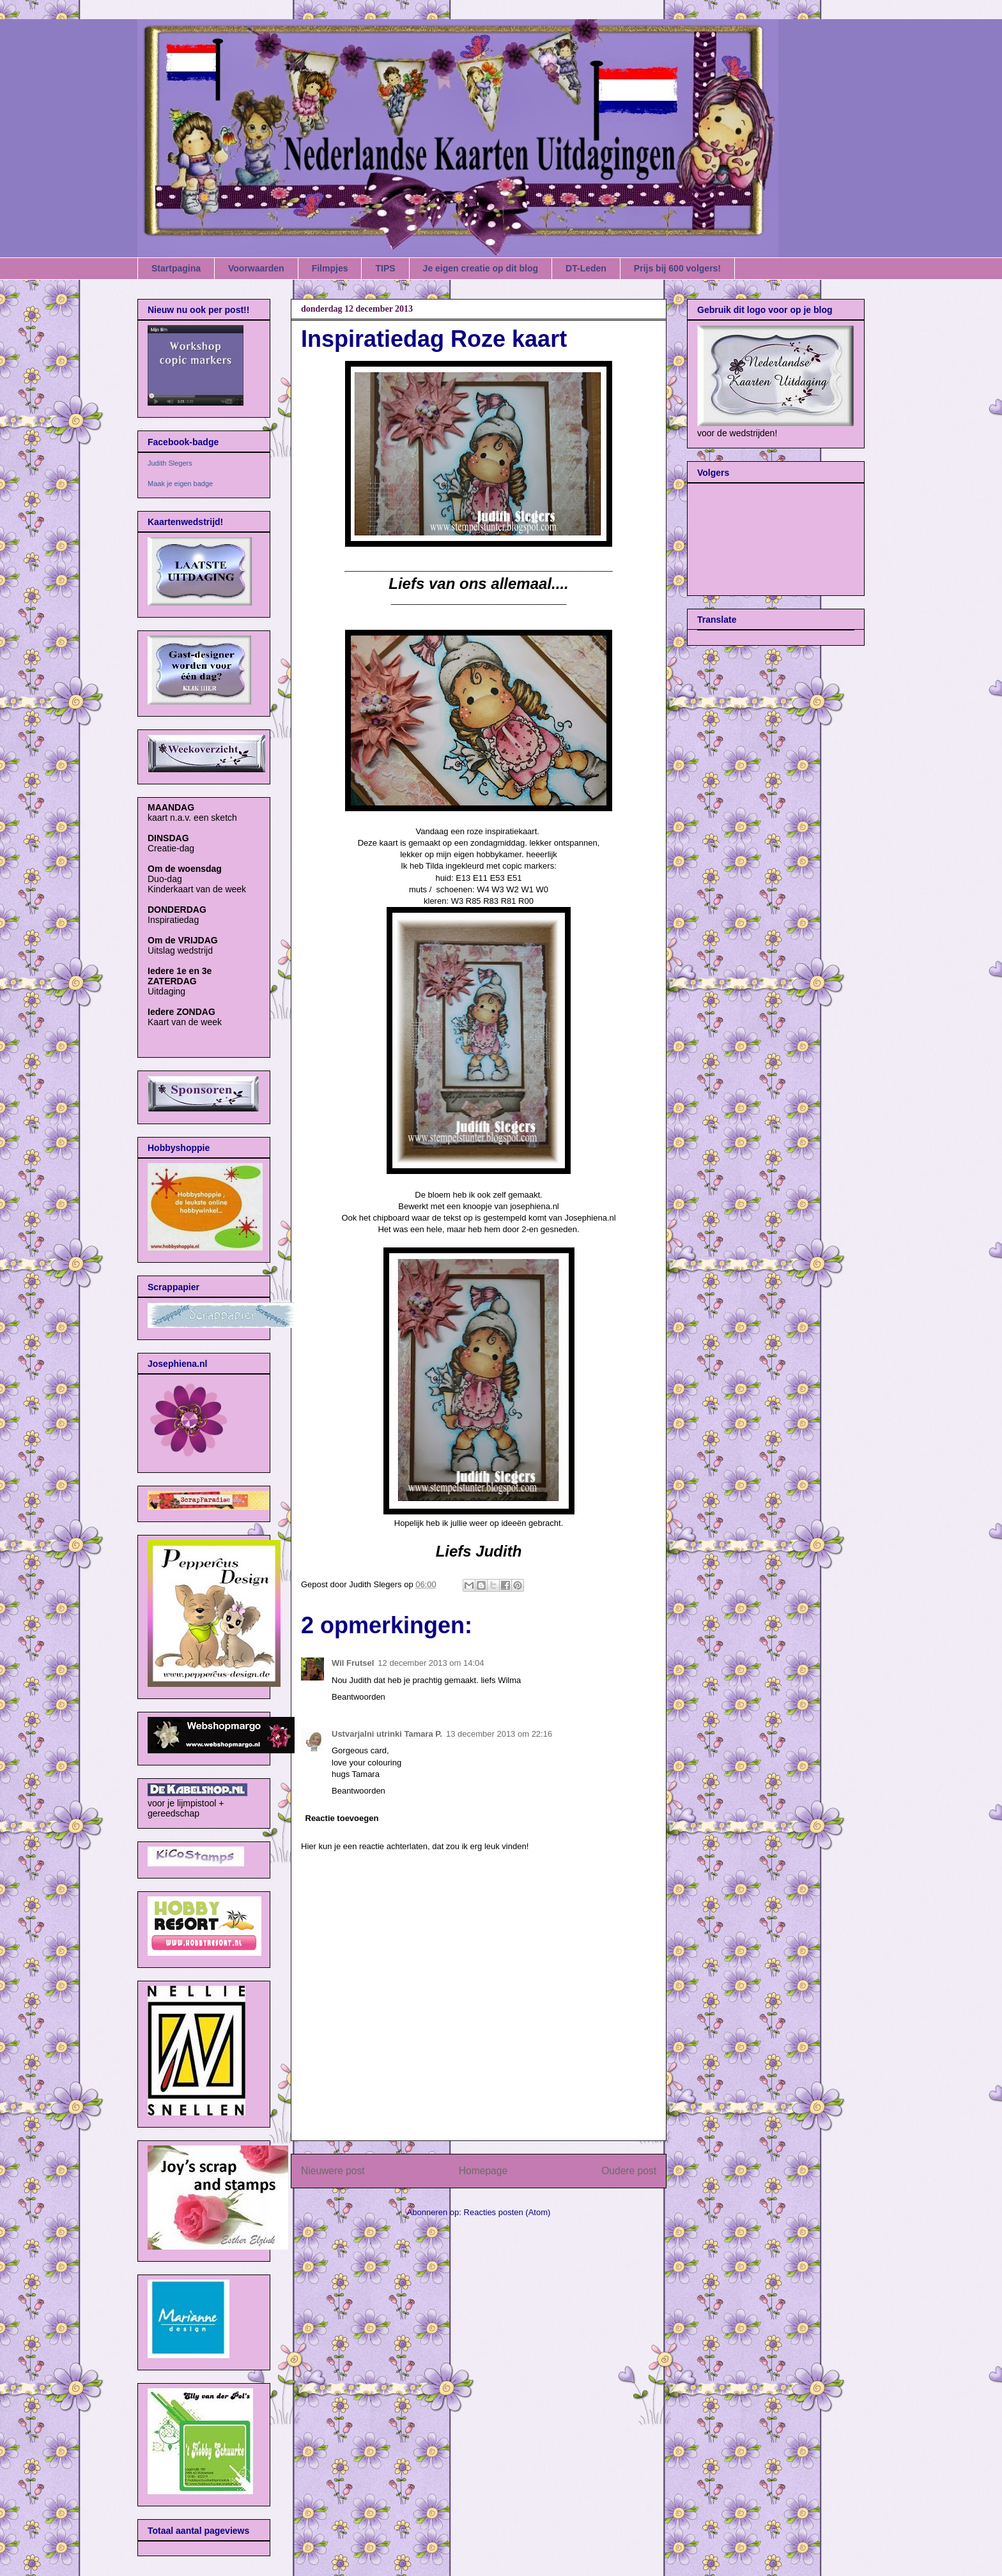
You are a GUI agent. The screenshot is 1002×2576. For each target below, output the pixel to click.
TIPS (385, 268)
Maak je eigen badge (180, 483)
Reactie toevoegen (342, 1818)
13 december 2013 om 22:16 (499, 1734)
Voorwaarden (256, 268)
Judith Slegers (170, 463)
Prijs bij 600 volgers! (677, 268)
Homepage (483, 2170)
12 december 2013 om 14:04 (431, 1663)
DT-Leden (586, 268)
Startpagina (176, 268)
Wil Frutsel (353, 1663)
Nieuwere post (333, 2170)
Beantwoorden (358, 1697)
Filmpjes (330, 268)
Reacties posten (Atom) (507, 2212)
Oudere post (628, 2170)
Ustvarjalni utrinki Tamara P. (387, 1734)
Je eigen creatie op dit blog (480, 268)
